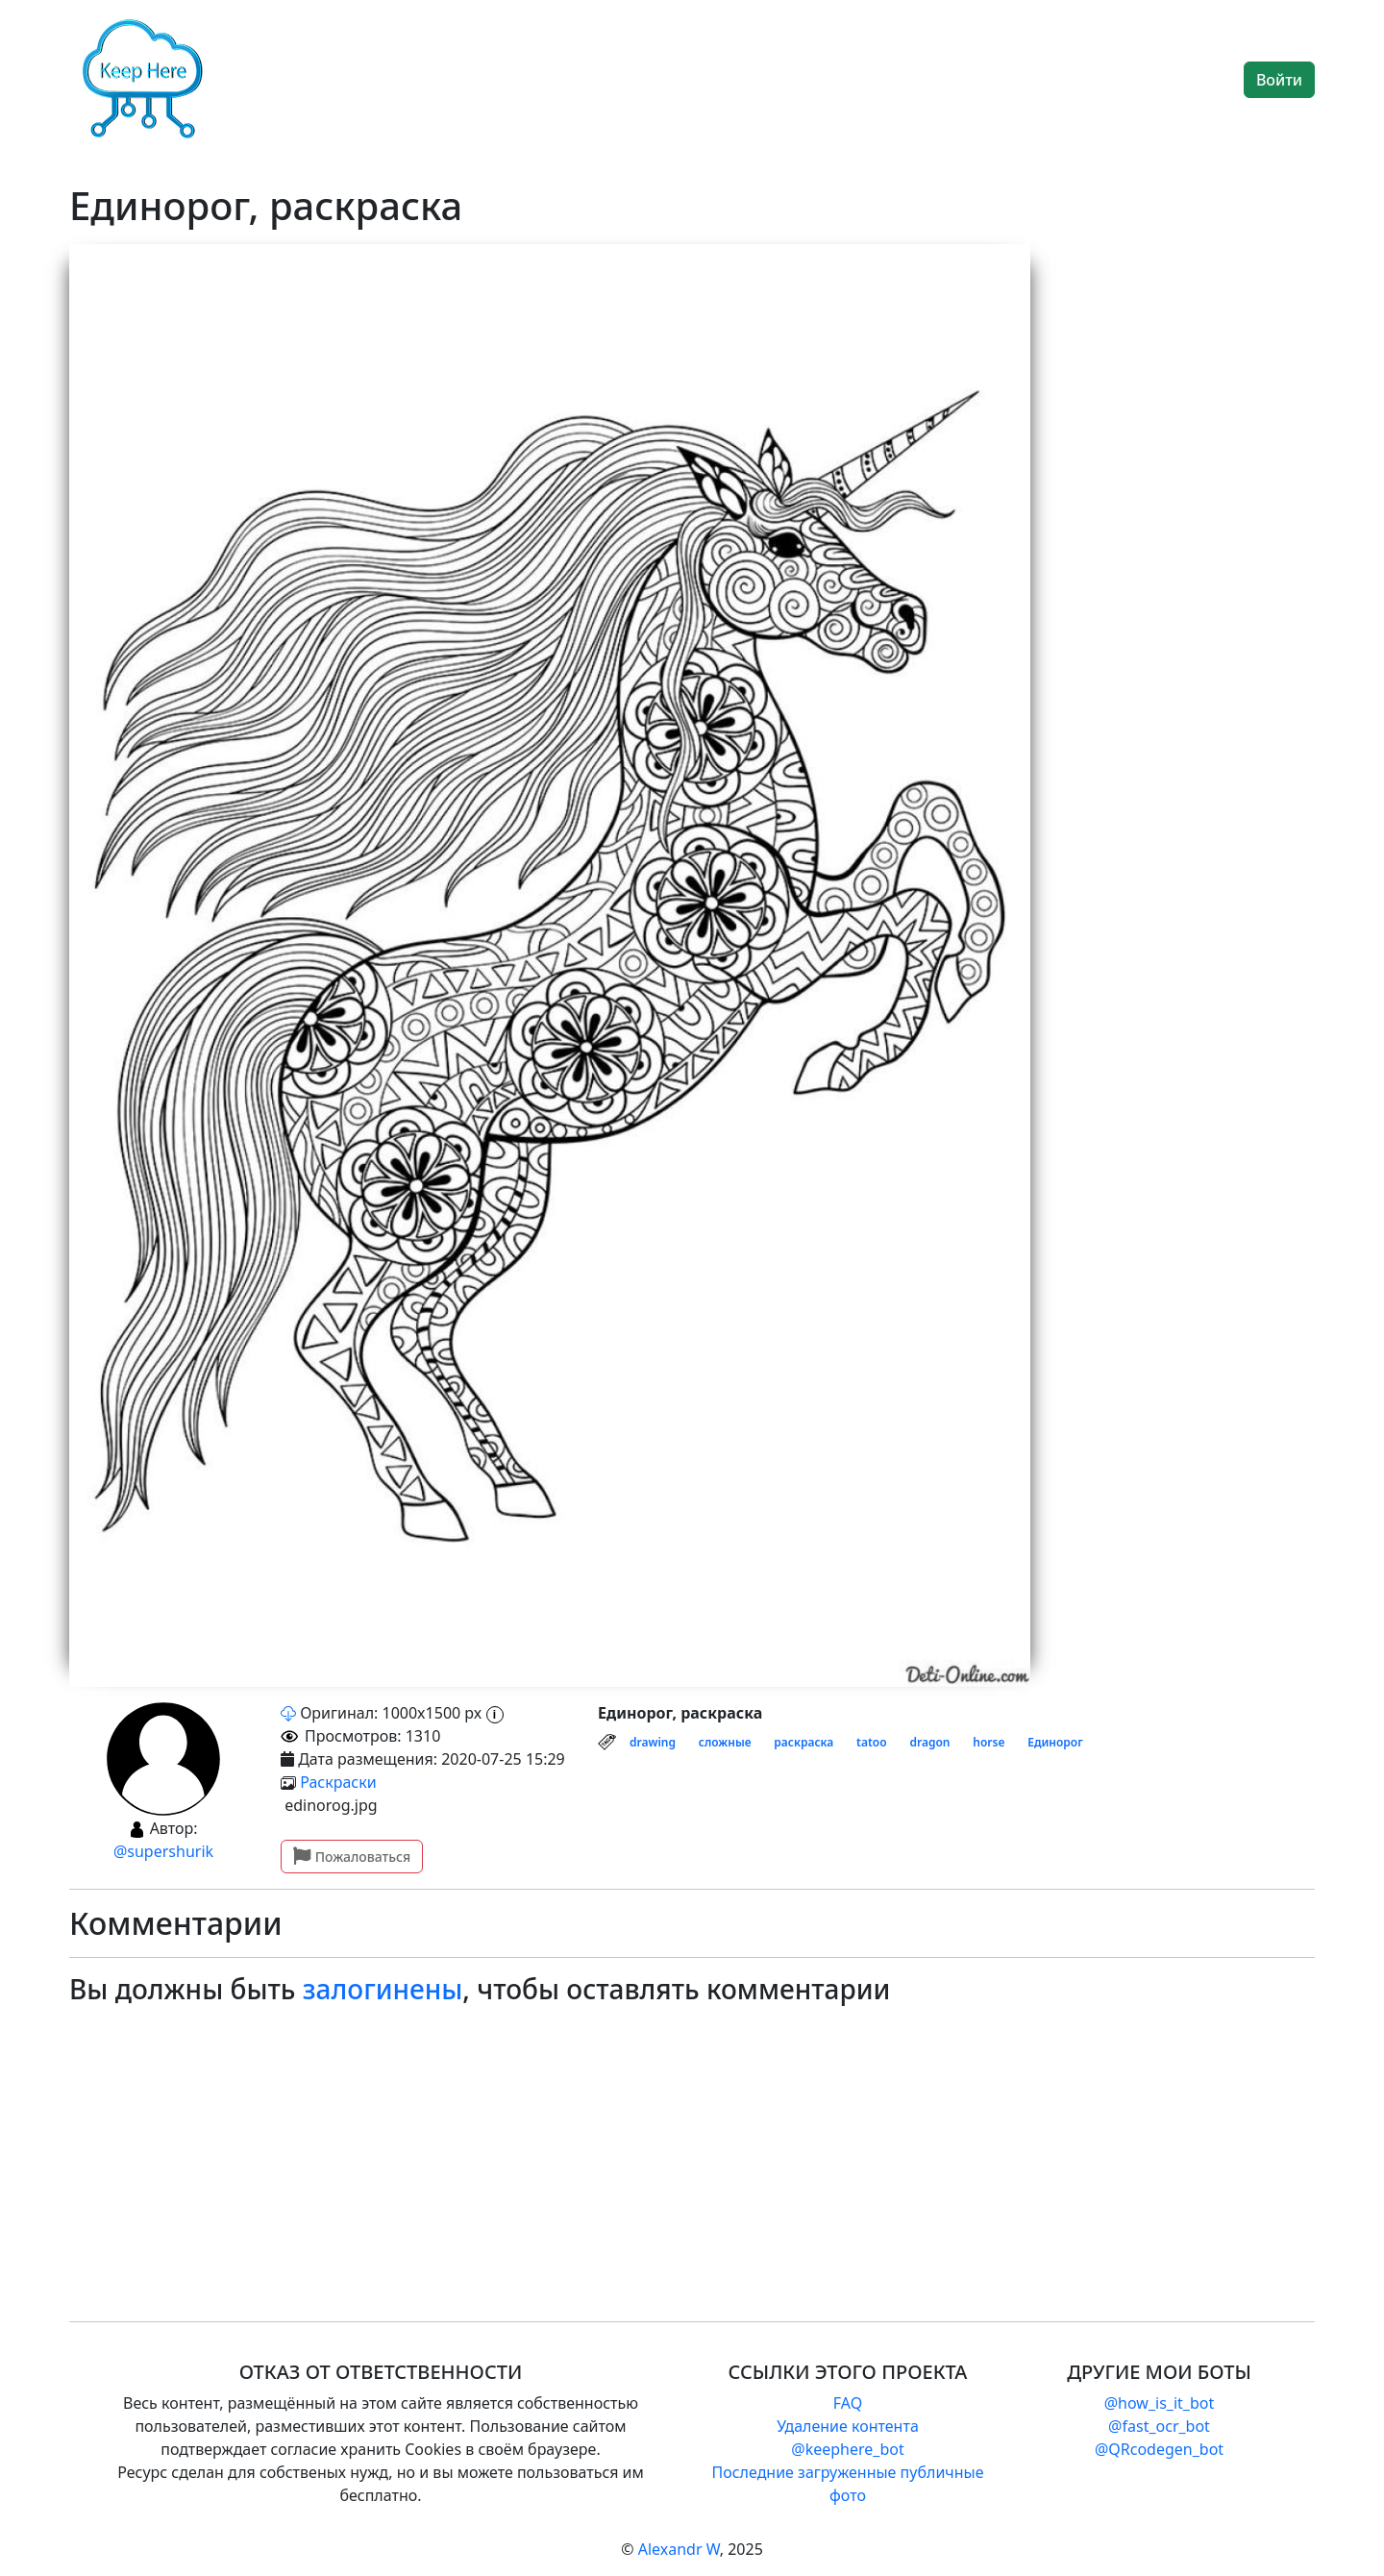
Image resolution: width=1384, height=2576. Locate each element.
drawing (653, 1742)
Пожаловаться (351, 1856)
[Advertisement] (646, 2148)
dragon (929, 1742)
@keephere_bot (847, 2449)
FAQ (847, 2403)
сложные (725, 1742)
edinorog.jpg (329, 1805)
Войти (1279, 79)
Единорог (1054, 1742)
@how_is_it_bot (1159, 2403)
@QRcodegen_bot (1159, 2449)
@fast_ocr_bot (1159, 2426)
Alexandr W (679, 2549)
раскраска (803, 1742)
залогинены (383, 1988)
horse (988, 1742)
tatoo (871, 1742)
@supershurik (163, 1851)
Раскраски (338, 1782)
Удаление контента (848, 2426)
